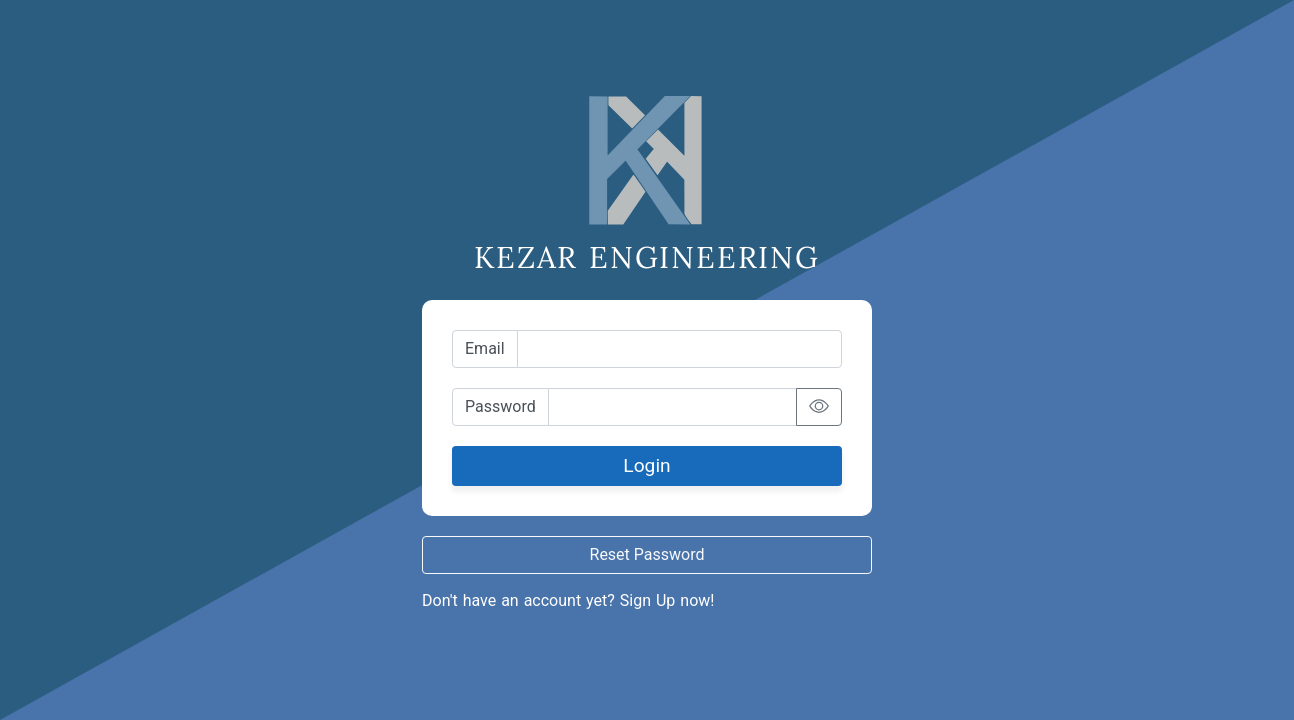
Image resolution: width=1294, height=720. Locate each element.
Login (646, 465)
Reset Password (647, 554)
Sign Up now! (667, 600)
